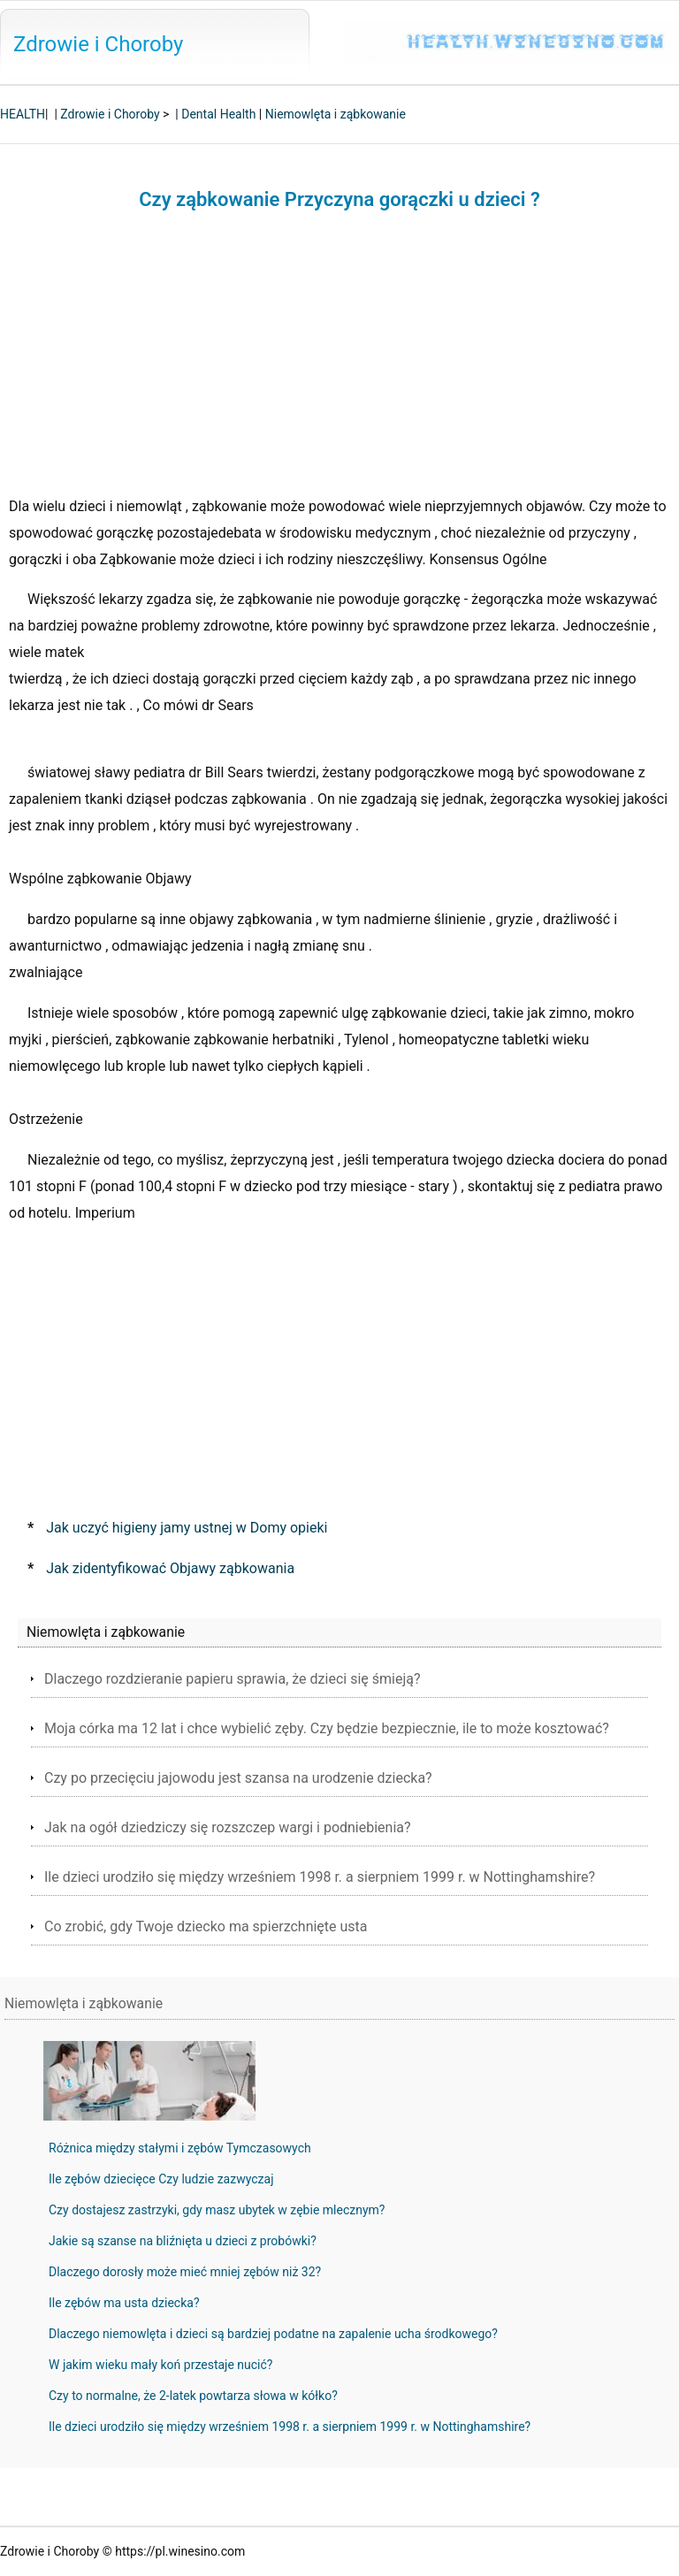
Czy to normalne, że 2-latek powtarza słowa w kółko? (193, 2396)
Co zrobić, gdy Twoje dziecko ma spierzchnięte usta (206, 1926)
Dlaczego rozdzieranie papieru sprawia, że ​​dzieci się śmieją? (232, 1678)
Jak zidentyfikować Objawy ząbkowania (170, 1568)
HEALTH (22, 114)
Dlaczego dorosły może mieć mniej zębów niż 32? (185, 2272)
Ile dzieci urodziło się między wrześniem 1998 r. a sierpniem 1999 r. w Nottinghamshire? (319, 1877)
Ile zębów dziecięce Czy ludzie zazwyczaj (161, 2179)
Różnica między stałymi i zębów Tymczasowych (180, 2148)
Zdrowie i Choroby (98, 44)
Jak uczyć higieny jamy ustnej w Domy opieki (186, 1527)
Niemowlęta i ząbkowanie (335, 114)
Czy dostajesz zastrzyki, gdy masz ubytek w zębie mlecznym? (217, 2210)
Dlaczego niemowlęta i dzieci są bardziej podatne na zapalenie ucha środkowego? (273, 2334)
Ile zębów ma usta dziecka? (124, 2303)
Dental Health (218, 114)
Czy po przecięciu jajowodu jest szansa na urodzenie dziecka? (238, 1778)
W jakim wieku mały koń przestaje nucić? (160, 2365)
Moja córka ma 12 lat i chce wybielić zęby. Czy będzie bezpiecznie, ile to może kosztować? (326, 1728)
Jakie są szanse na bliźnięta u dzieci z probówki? (183, 2241)
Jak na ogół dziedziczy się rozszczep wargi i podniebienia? (227, 1827)
